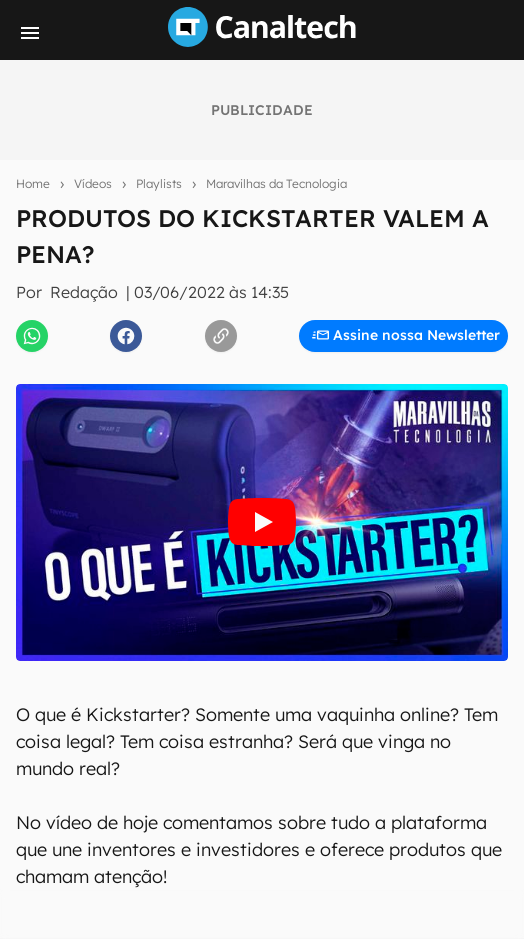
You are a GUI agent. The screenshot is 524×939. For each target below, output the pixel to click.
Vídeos (93, 183)
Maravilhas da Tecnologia (276, 183)
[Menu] (30, 33)
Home (33, 183)
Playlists (159, 183)
